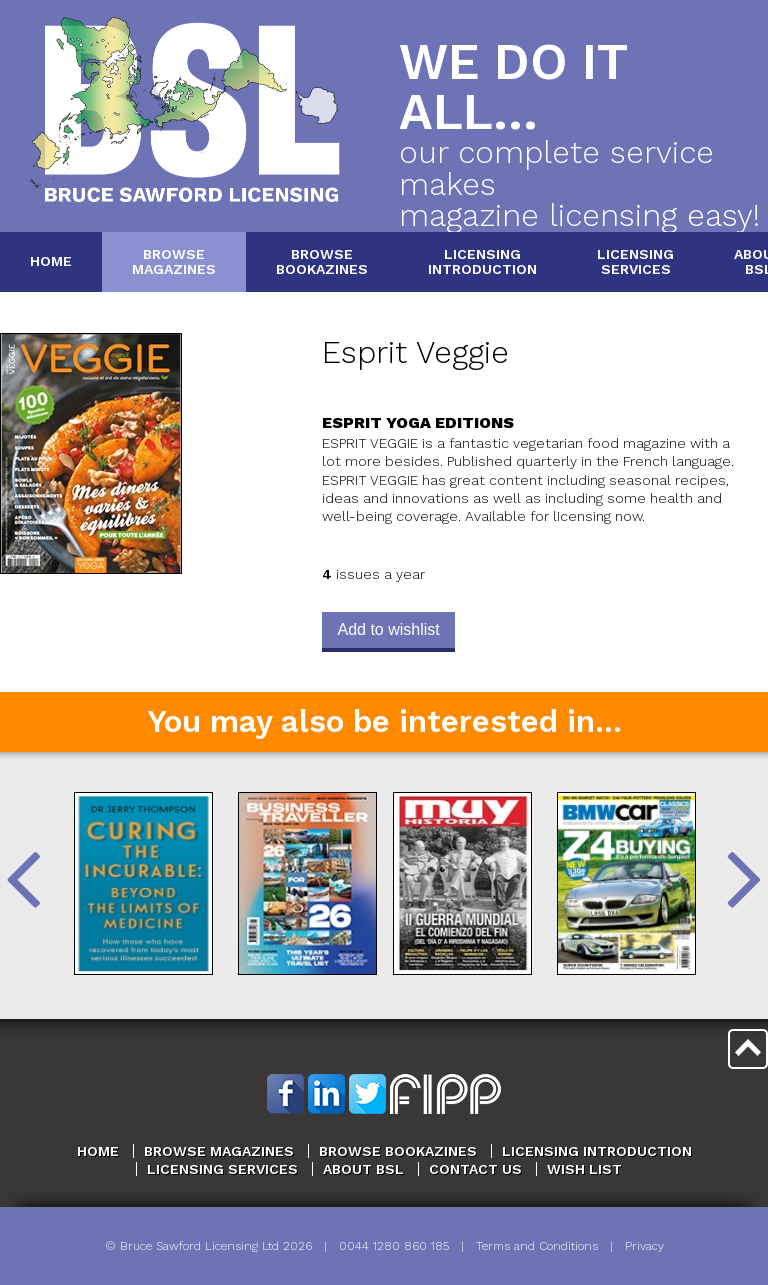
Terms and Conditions (537, 1246)
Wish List (584, 1169)
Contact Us (475, 1169)
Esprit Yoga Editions (418, 422)
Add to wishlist (388, 629)
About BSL (363, 1169)
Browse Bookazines (398, 1151)
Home (51, 261)
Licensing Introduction (597, 1151)
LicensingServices (635, 261)
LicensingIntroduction (482, 261)
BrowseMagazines (174, 261)
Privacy (644, 1246)
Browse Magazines (219, 1151)
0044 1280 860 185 (394, 1246)
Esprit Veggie (415, 352)
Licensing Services (222, 1169)
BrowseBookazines (322, 261)
